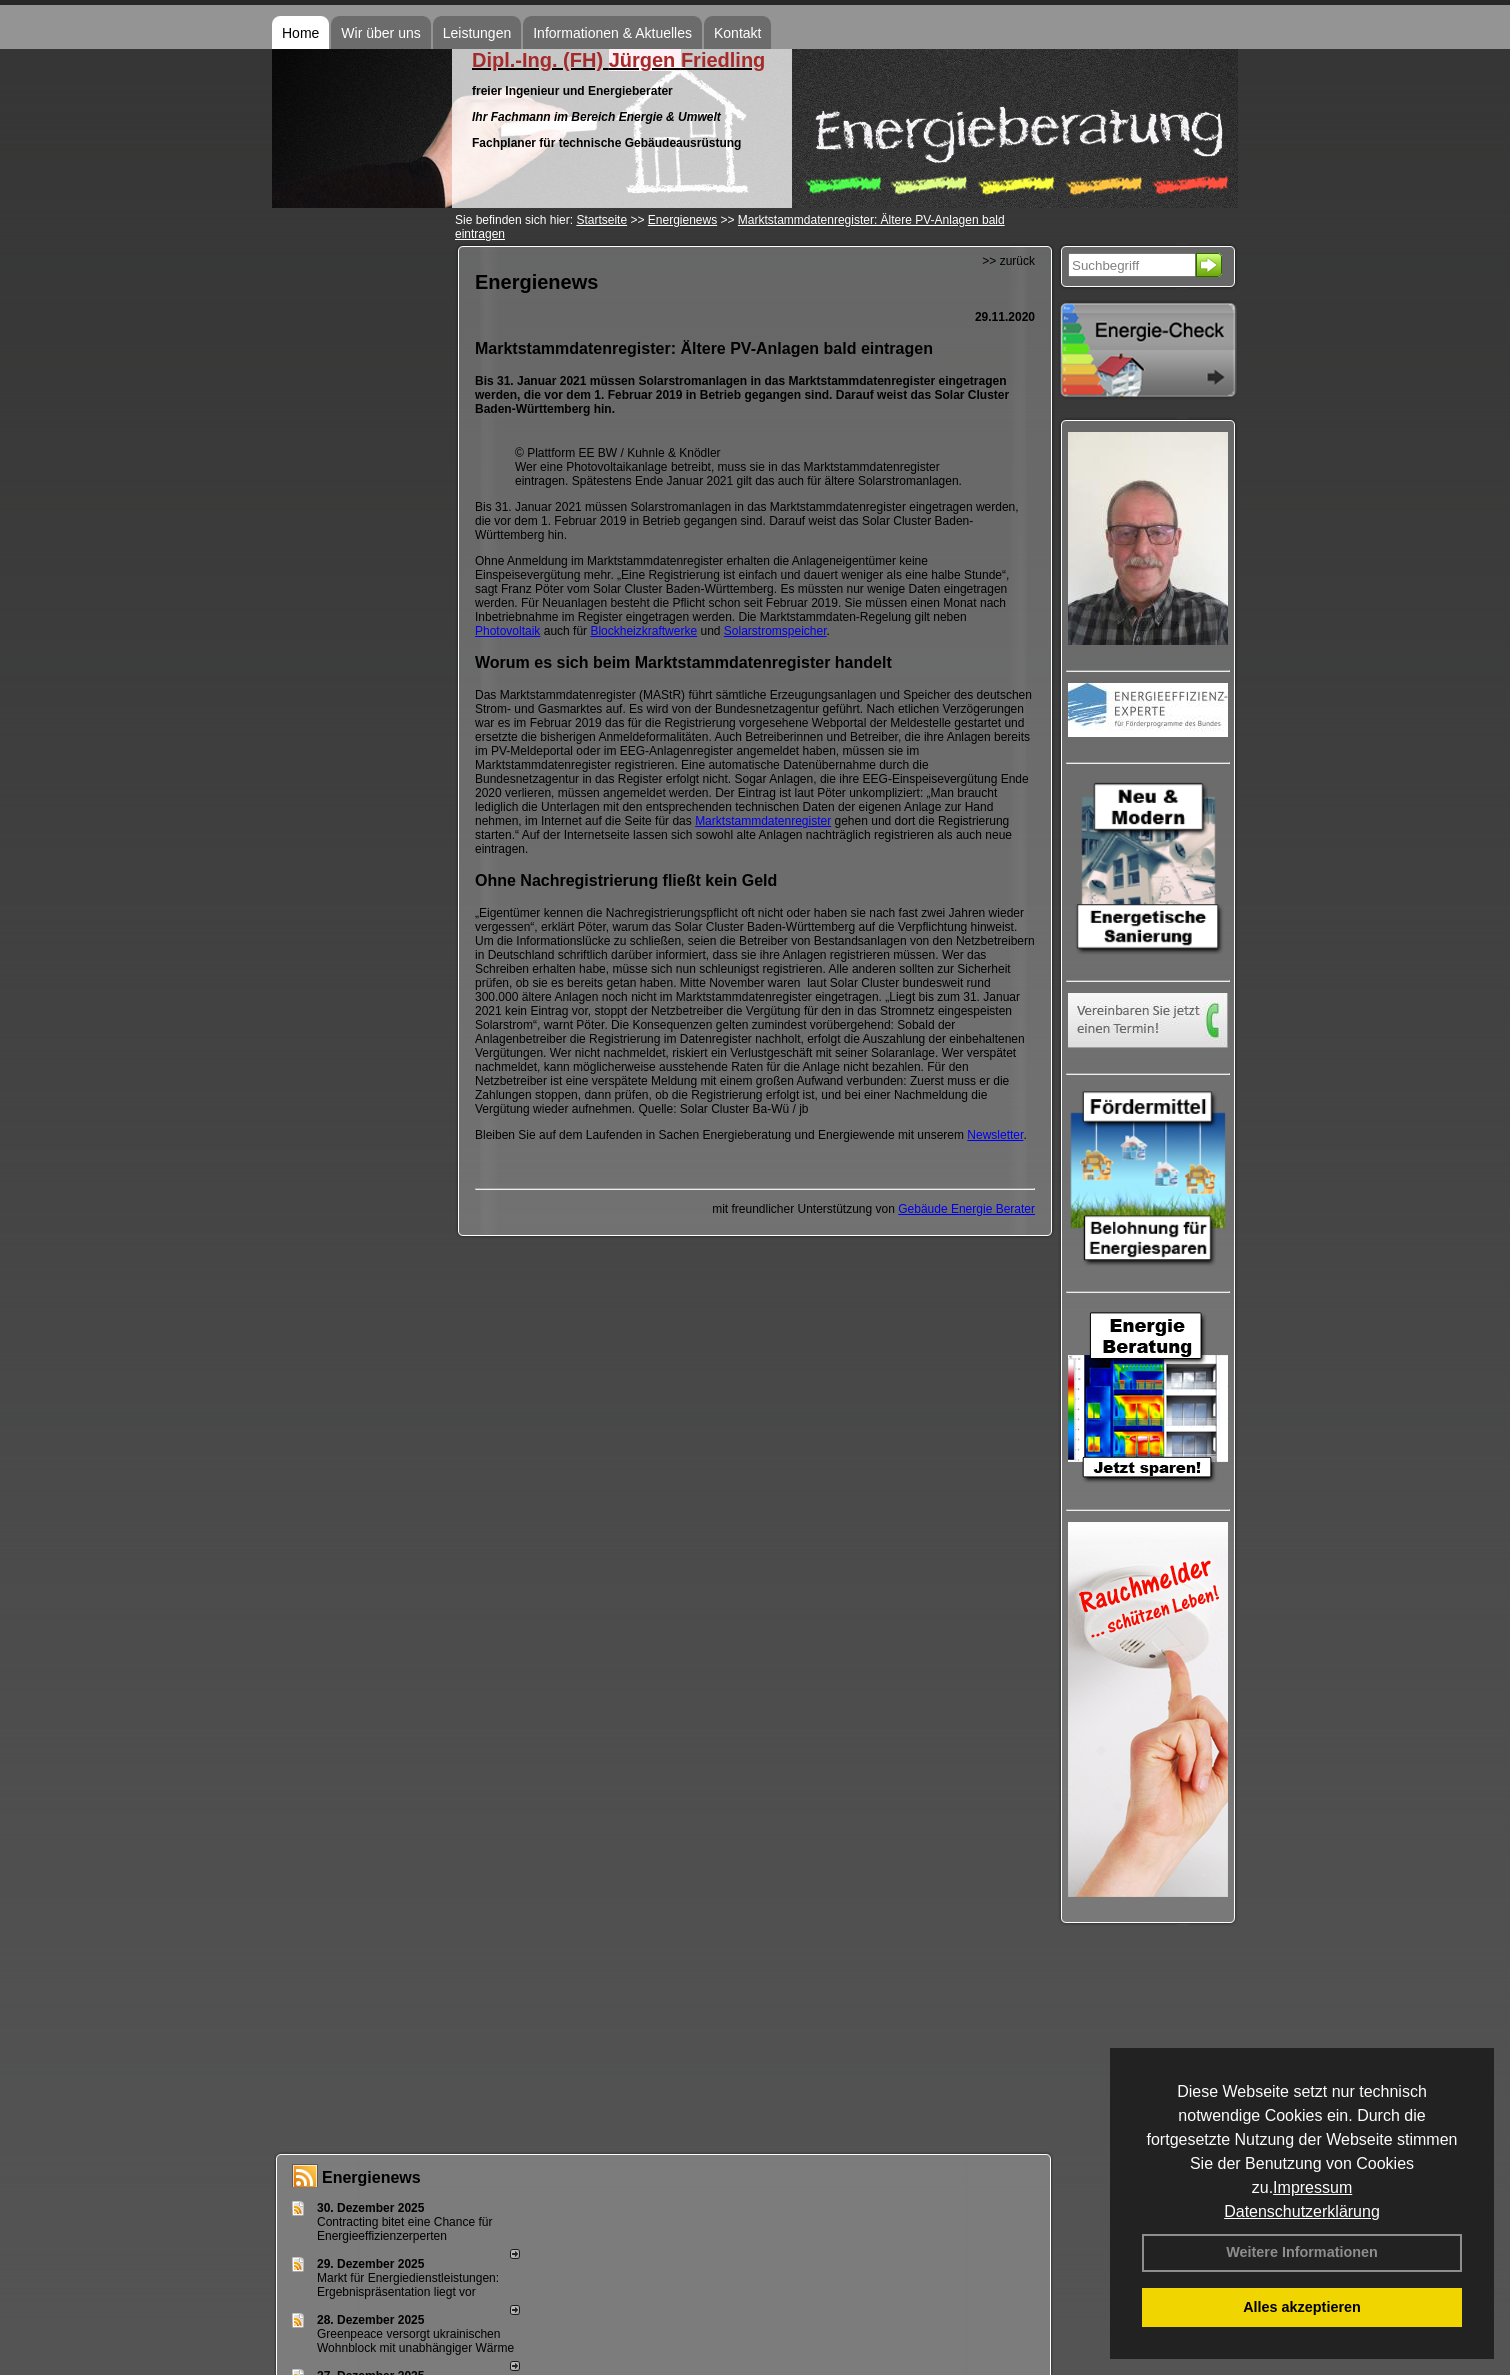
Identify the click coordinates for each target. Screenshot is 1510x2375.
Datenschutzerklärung (1302, 2211)
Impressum (1312, 2187)
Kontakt (737, 33)
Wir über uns (380, 33)
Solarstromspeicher (775, 631)
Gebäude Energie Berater (966, 1209)
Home (300, 33)
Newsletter (995, 1135)
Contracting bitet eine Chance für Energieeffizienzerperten (404, 2229)
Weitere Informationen (1302, 2252)
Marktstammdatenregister (763, 821)
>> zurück (1008, 261)
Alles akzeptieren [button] (1302, 2307)
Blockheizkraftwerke (643, 631)
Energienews (371, 2177)
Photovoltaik (507, 631)
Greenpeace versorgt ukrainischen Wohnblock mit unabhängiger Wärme (415, 2341)
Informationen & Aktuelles (612, 33)
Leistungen (477, 33)
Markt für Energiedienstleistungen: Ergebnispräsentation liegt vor (408, 2285)
